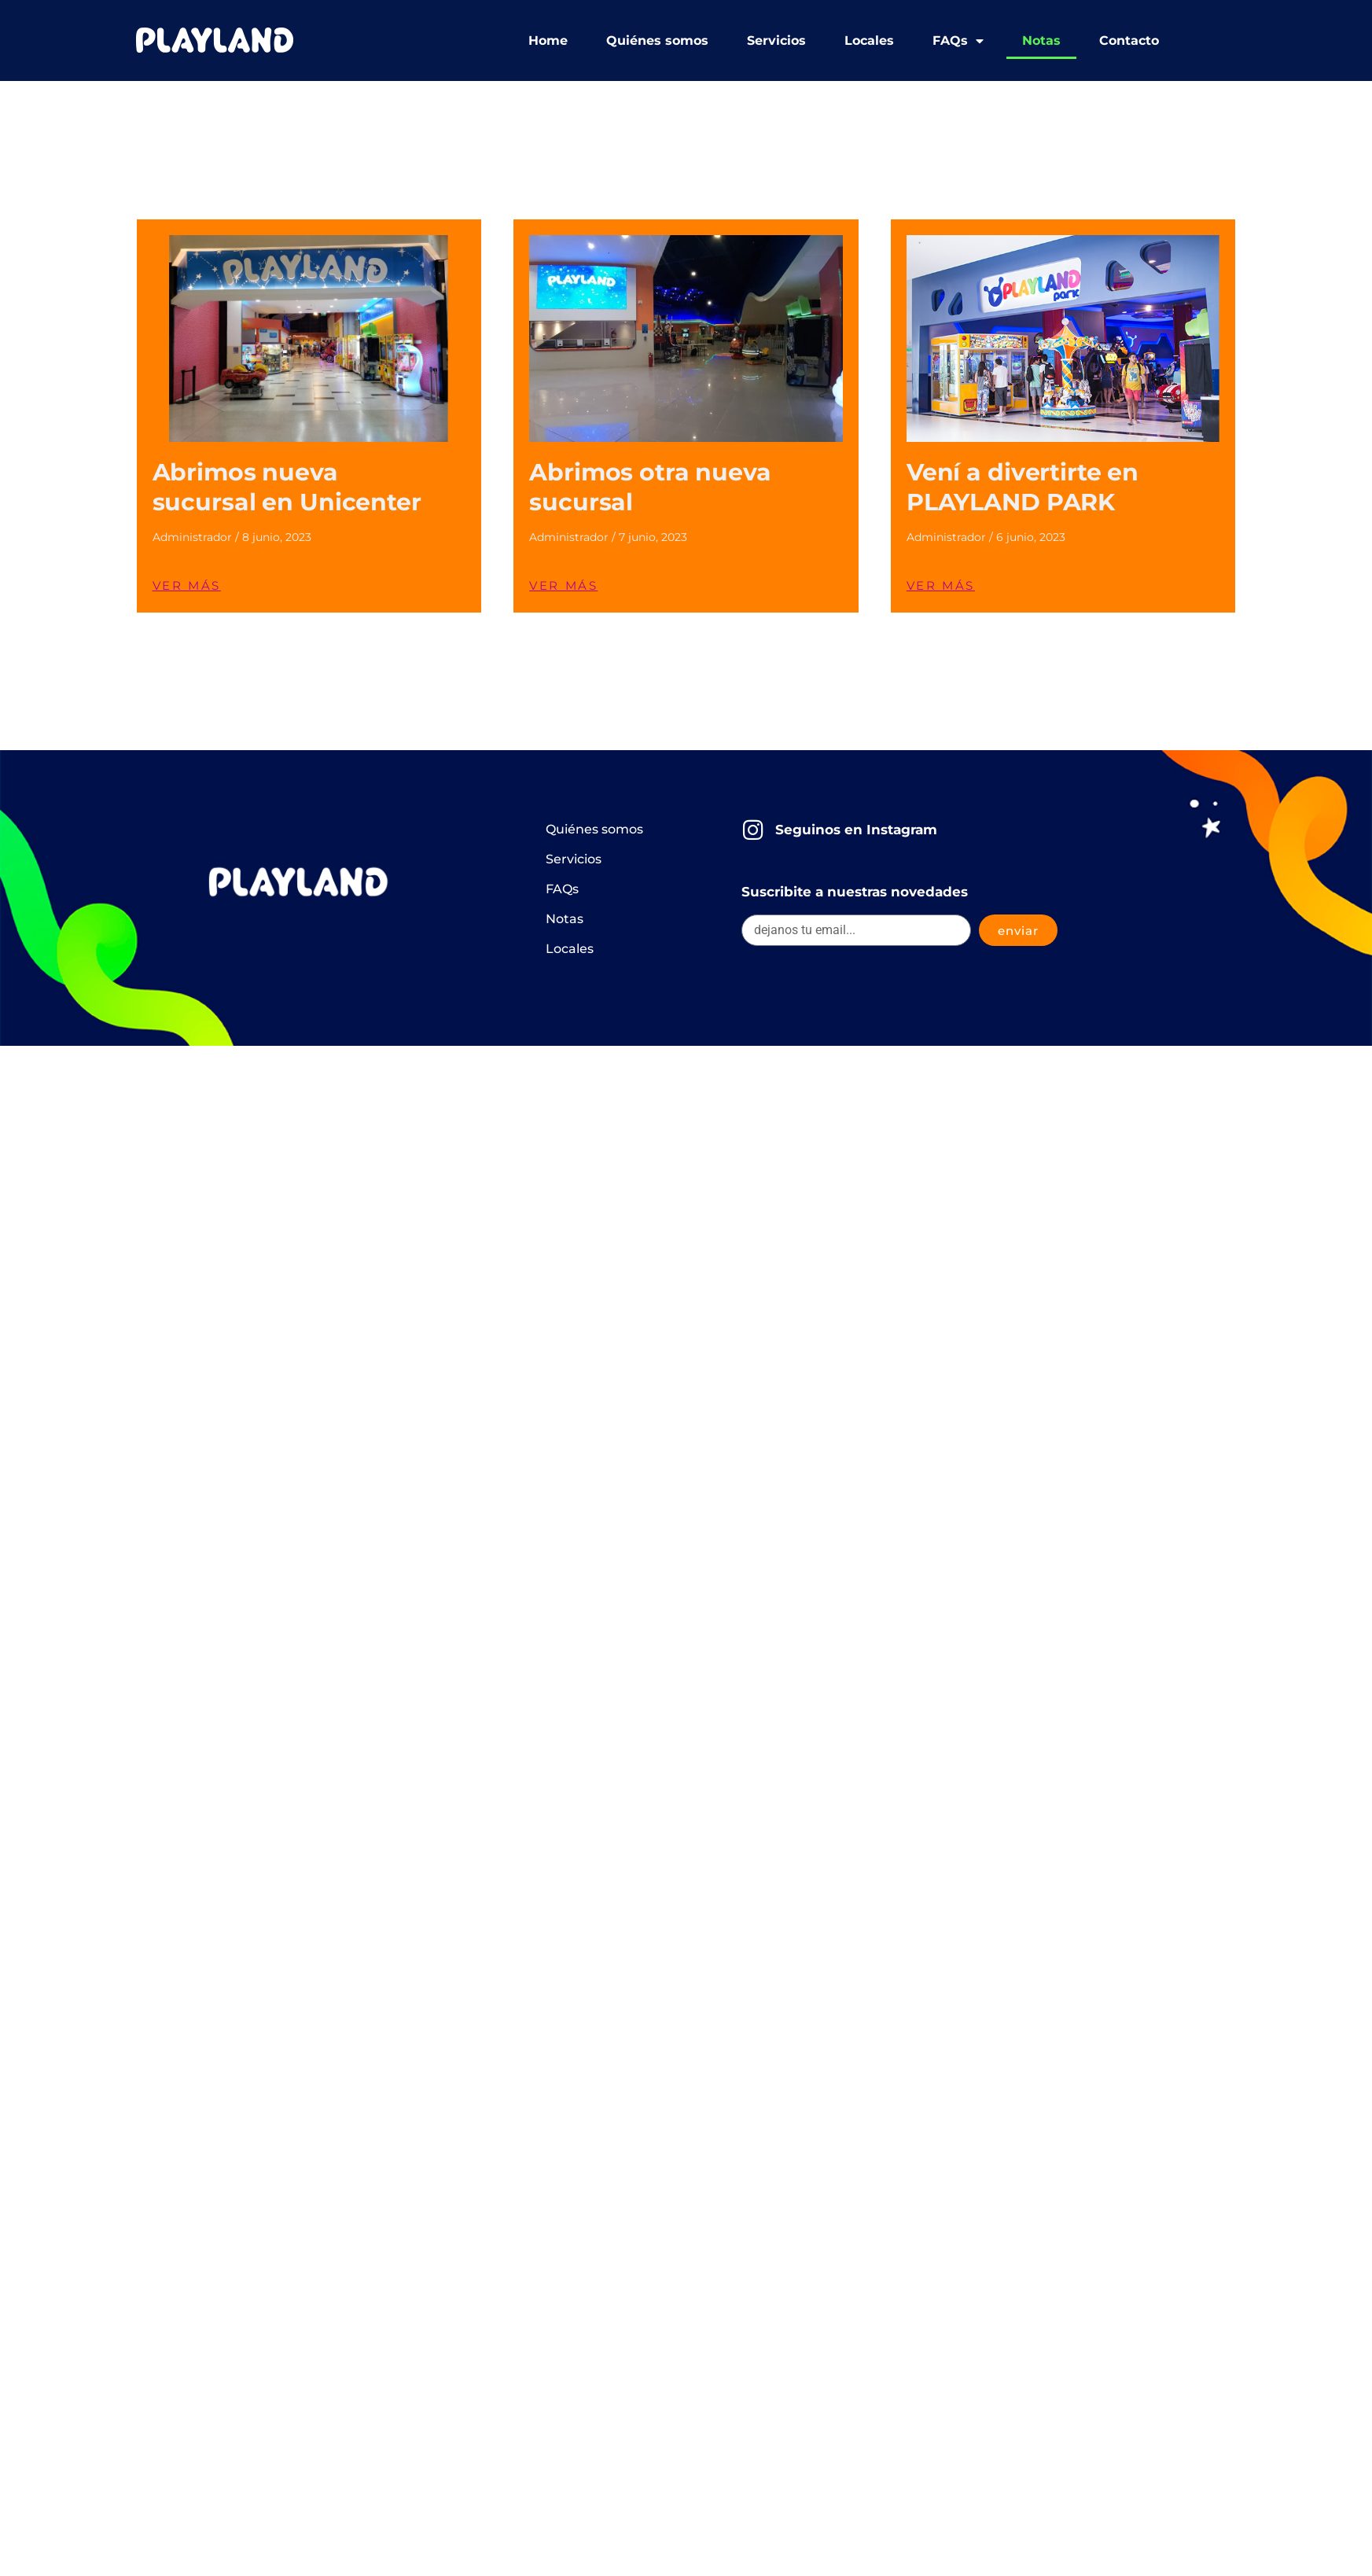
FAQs (958, 41)
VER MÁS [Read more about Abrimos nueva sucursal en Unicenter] (187, 585)
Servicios (776, 40)
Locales (869, 40)
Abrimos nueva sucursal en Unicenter (287, 487)
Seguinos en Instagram (856, 829)
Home (548, 40)
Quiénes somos (657, 40)
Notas (1041, 40)
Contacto (1129, 40)
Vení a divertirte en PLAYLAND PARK (1022, 487)
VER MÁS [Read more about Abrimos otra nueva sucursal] (563, 585)
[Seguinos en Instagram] (752, 830)
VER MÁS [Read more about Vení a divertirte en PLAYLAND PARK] (941, 585)
